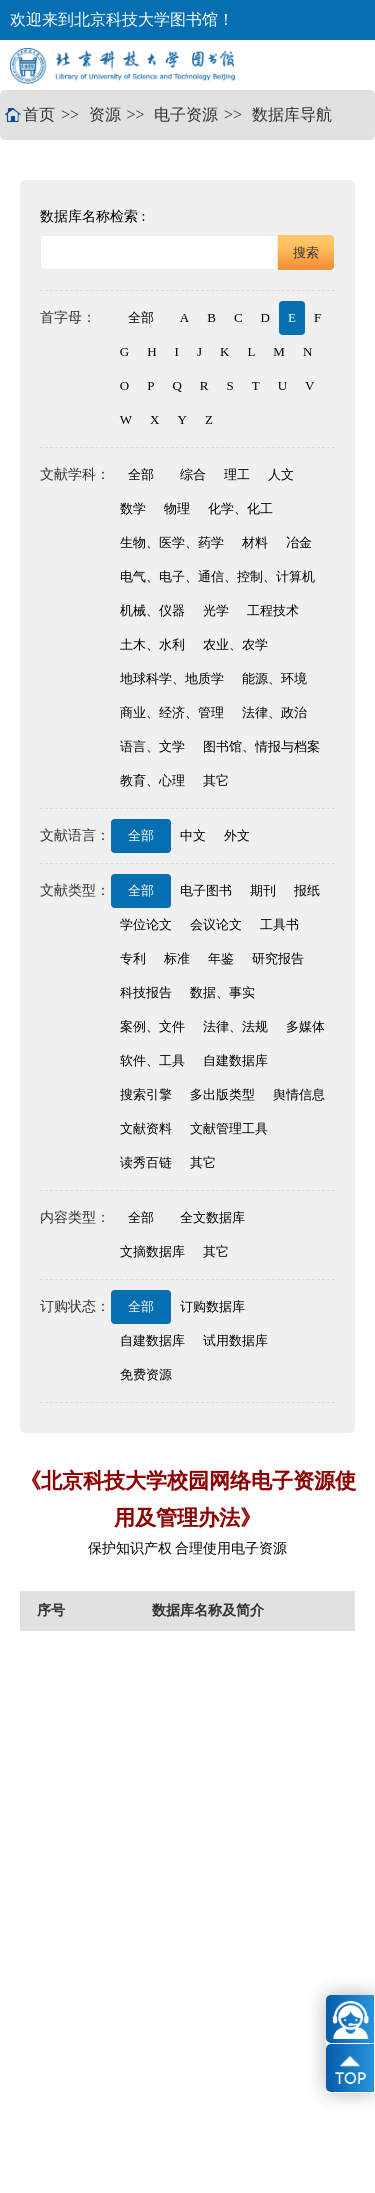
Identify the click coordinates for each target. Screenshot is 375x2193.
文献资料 (146, 1128)
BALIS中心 (153, 2142)
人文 (281, 474)
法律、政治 (274, 712)
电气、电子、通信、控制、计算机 (217, 576)
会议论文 (216, 924)
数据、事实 (222, 992)
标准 (177, 958)
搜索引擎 (146, 1094)
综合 (193, 474)
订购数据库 (212, 1306)
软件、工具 (152, 1060)
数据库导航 (292, 114)
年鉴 (221, 958)
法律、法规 (235, 1026)
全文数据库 (212, 1217)
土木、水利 (152, 644)
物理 (177, 508)
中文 (193, 835)
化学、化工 (240, 508)
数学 (133, 508)
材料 (255, 542)
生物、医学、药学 (172, 542)
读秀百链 (146, 1162)
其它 (216, 780)
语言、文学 (152, 746)
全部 (141, 317)
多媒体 (305, 1026)
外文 (237, 835)
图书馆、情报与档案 (261, 746)
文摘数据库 (152, 1251)
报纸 (307, 890)
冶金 (299, 542)
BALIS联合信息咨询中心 (268, 2142)
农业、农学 (235, 644)
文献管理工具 (229, 1128)
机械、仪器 (152, 610)
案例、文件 (152, 1026)
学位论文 (146, 924)
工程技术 (273, 610)
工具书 (279, 924)
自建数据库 (235, 1060)
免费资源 (146, 1374)
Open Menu (340, 65)
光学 (216, 610)
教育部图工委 (171, 2112)
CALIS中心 (73, 2142)
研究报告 (278, 958)
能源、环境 (274, 678)
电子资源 (186, 114)
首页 (39, 114)
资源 (105, 114)
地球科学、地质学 (172, 678)
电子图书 (206, 890)
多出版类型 (222, 1094)
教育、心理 (152, 780)
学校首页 (91, 2112)
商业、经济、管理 (172, 712)
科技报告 (146, 992)
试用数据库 (235, 1340)
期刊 (263, 890)
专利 (133, 958)
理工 (237, 474)
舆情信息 (299, 1094)
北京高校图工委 (270, 2112)
